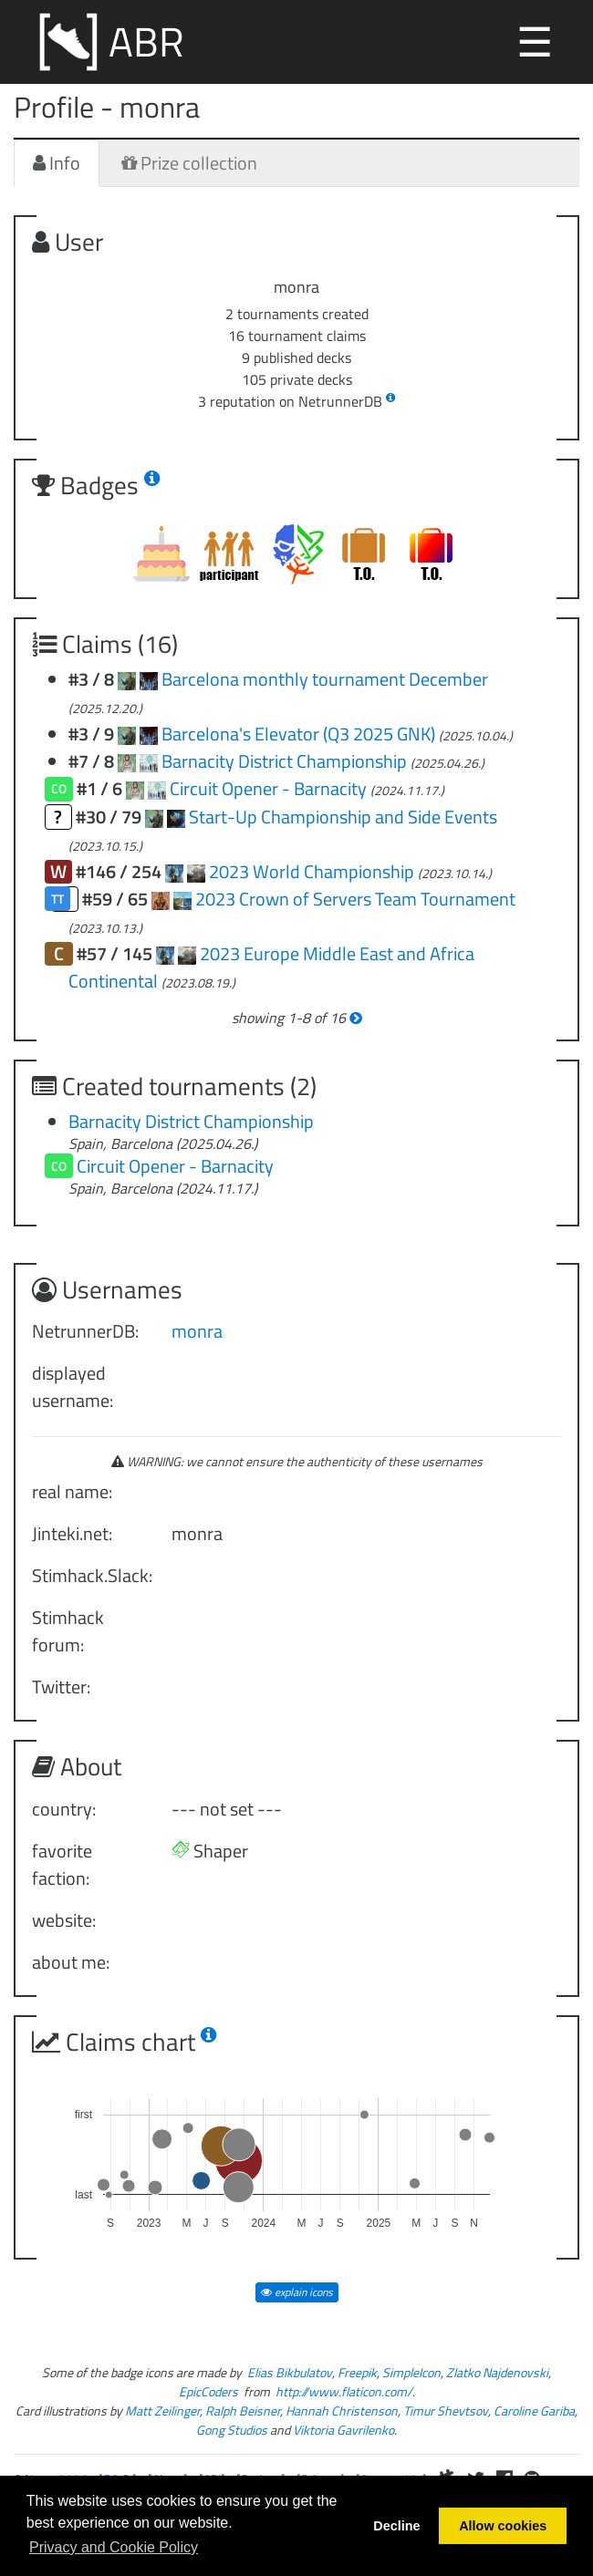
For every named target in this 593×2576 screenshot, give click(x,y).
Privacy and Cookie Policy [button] (113, 2547)
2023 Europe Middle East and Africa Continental (271, 967)
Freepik (357, 2372)
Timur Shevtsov (445, 2410)
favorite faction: (62, 1864)
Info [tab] (56, 163)
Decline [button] (396, 2526)
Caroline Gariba (534, 2410)
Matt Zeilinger (162, 2410)
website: (64, 1920)
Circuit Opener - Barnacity (270, 788)
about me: (70, 1962)
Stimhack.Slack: (92, 1575)
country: (64, 1809)
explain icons (297, 2292)
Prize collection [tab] (189, 163)
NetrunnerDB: (85, 1331)
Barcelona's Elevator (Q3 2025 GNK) (300, 733)
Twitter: (61, 1686)
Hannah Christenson (342, 2410)
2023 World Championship (313, 871)
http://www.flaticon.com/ (344, 2391)
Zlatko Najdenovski (497, 2372)
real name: (72, 1491)
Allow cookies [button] (502, 2526)
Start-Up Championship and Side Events (343, 816)
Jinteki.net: (72, 1533)
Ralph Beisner (242, 2410)
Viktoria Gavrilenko (343, 2429)
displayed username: (72, 1386)
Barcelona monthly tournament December (324, 679)
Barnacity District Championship (286, 761)
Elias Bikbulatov (289, 2372)
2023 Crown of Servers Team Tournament (355, 899)
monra (197, 1331)
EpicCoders (208, 2391)
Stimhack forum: (68, 1631)
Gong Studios (231, 2429)
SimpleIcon (411, 2372)
